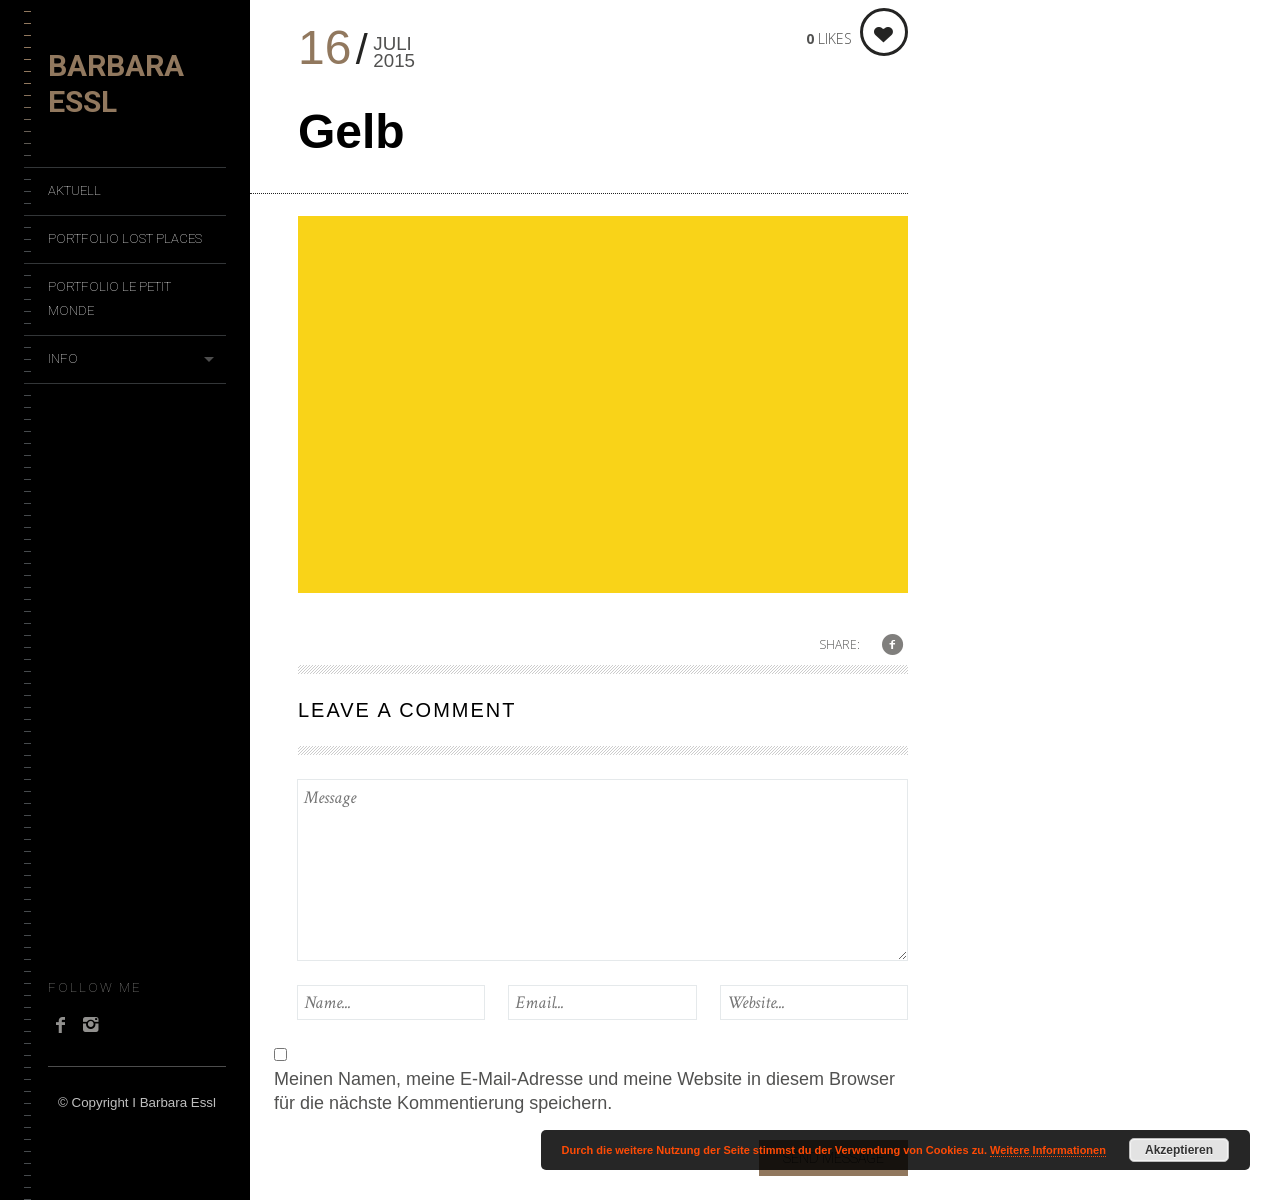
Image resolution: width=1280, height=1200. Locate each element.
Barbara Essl (116, 83)
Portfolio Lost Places (125, 238)
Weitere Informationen (1048, 1150)
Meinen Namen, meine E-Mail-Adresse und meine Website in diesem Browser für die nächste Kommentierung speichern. (584, 1091)
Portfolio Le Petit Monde (109, 298)
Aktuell (74, 190)
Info (63, 358)
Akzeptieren (1179, 1150)
